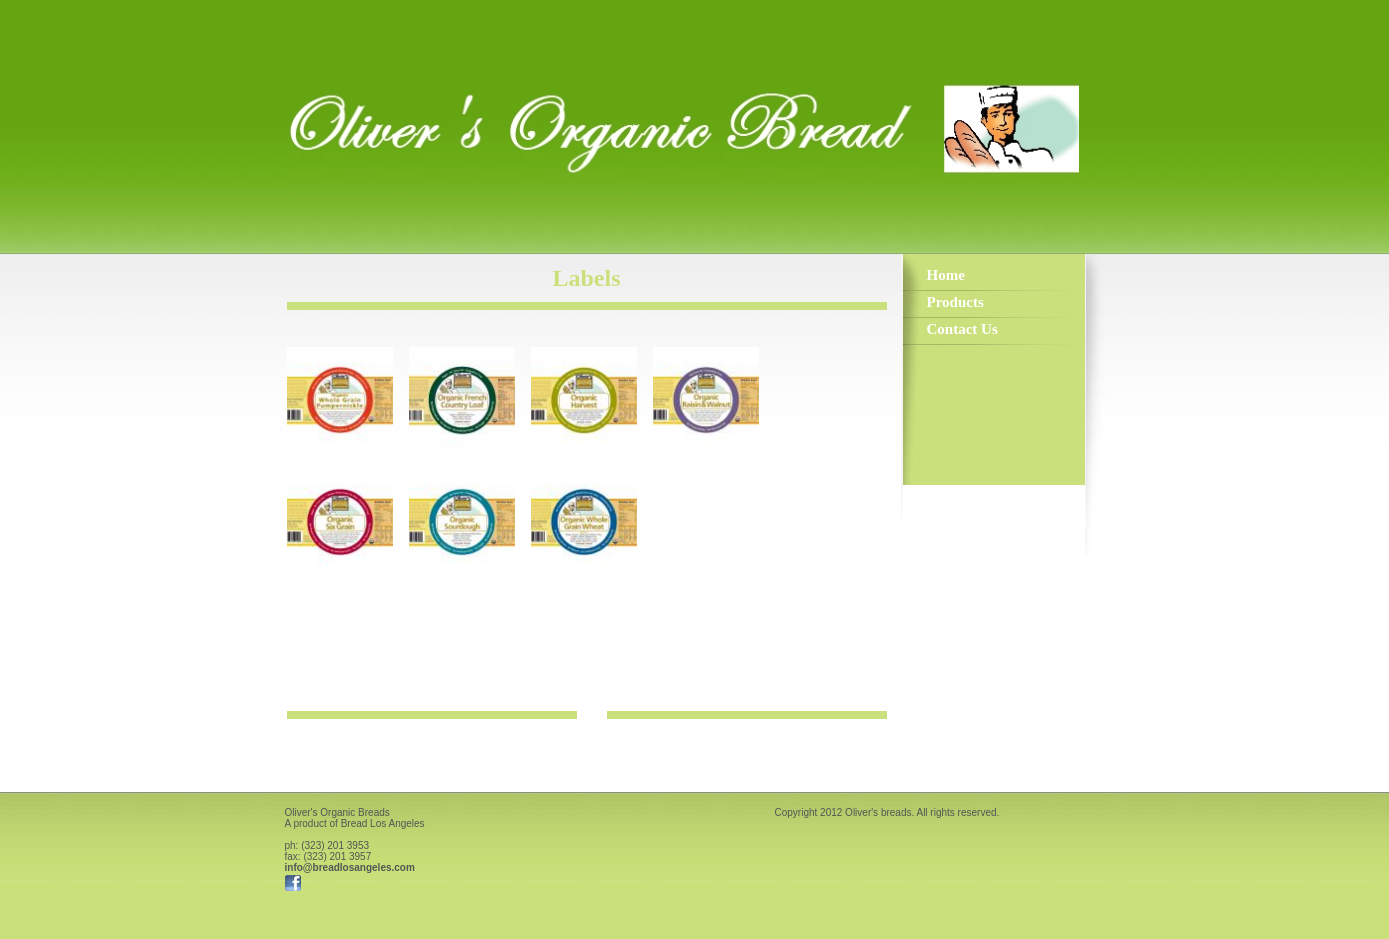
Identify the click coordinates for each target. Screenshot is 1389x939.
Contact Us (962, 329)
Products (955, 302)
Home (946, 275)
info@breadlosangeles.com (350, 867)
